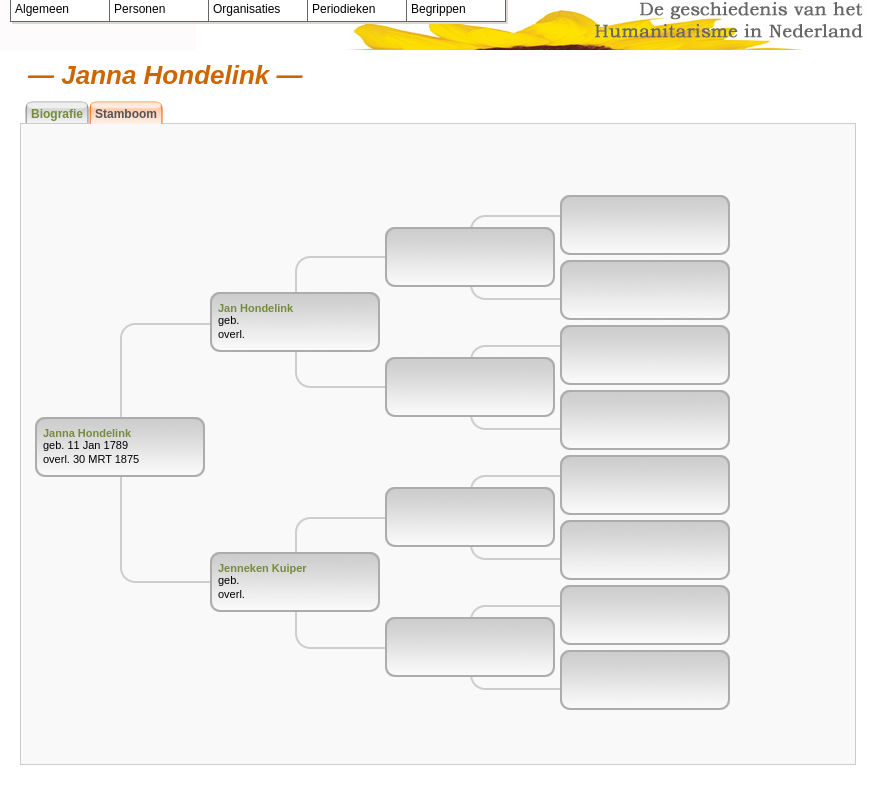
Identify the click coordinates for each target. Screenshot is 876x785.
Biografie (57, 114)
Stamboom (126, 114)
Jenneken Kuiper (262, 568)
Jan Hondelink (255, 308)
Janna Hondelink (87, 433)
